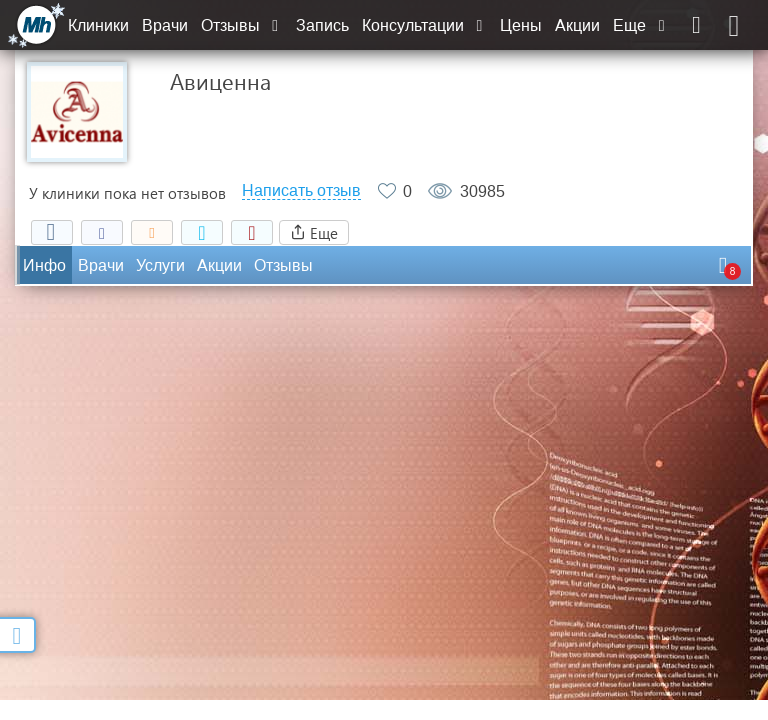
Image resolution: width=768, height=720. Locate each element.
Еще (641, 25)
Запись (322, 25)
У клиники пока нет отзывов (127, 193)
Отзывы (242, 25)
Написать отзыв (301, 191)
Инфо (44, 265)
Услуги (160, 265)
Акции (577, 25)
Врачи (165, 25)
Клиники (98, 25)
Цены (521, 25)
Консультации (424, 25)
